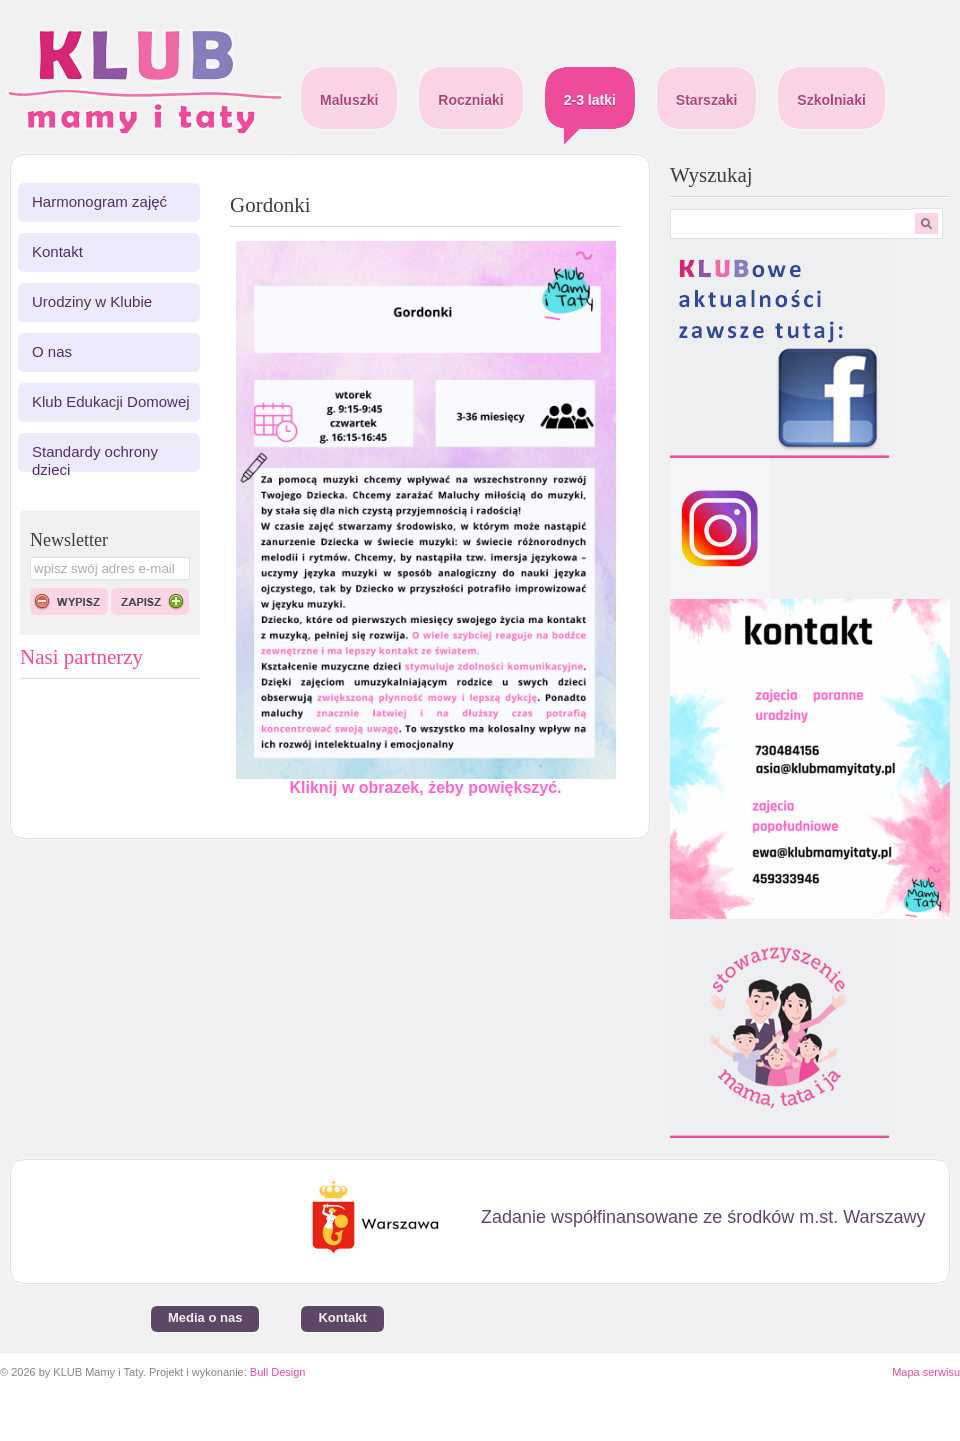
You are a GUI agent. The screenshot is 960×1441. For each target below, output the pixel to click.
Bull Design (278, 1372)
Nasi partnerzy (81, 657)
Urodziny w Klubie (92, 301)
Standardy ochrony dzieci (95, 460)
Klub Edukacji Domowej (111, 401)
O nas (52, 351)
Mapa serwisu (926, 1372)
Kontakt (57, 251)
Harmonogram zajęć (99, 201)
